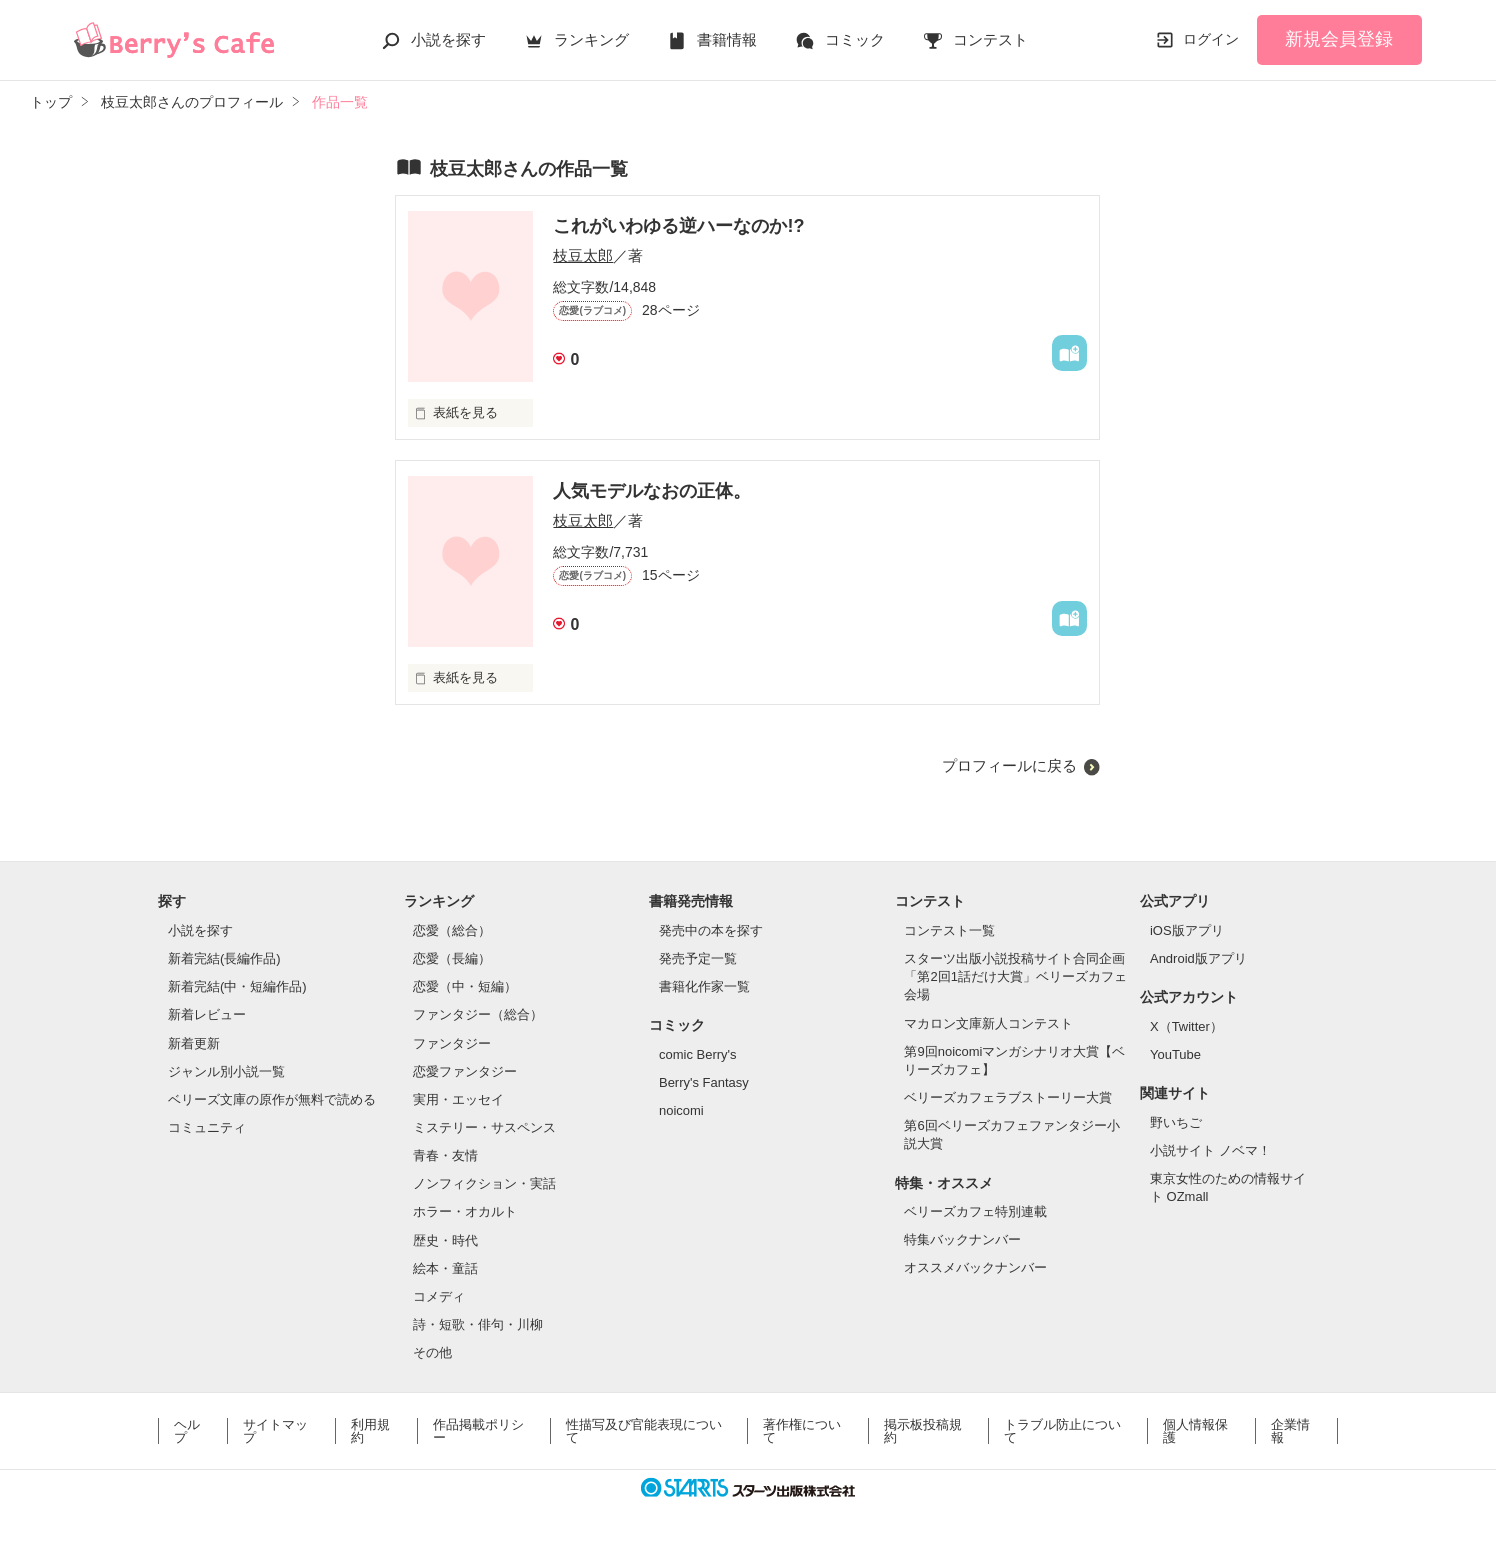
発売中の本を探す (711, 930)
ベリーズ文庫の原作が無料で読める (272, 1099)
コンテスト (990, 39)
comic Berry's (698, 1054)
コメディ (439, 1296)
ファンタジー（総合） (478, 1014)
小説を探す (448, 39)
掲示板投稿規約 (923, 1431)
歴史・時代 (445, 1240)
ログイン (1211, 39)
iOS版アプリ (1187, 930)
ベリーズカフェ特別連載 (975, 1211)
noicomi (681, 1110)
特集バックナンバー (962, 1239)
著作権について (802, 1431)
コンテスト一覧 (949, 930)
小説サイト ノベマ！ (1210, 1150)
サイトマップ (275, 1431)
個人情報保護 (1195, 1431)
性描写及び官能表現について (644, 1431)
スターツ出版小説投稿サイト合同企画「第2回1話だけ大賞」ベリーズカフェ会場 (1015, 976)
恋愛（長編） (452, 958)
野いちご (1176, 1122)
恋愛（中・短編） (465, 986)
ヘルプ (187, 1431)
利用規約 (370, 1431)
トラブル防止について (1062, 1431)
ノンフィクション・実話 (484, 1183)
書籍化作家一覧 (704, 986)
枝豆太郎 (583, 255)
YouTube (1175, 1054)
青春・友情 (445, 1155)
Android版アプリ (1198, 958)
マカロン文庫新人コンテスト (988, 1023)
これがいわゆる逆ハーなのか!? (678, 226)
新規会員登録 (1339, 39)
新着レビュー (207, 1014)
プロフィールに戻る (1009, 765)
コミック (855, 39)
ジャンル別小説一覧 (226, 1071)
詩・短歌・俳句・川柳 (478, 1324)
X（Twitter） (1186, 1026)
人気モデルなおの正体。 (652, 491)
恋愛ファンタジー (465, 1071)
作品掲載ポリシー (478, 1431)
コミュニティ (207, 1127)
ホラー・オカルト (465, 1211)
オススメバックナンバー (975, 1267)
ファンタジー (452, 1043)
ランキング (591, 39)
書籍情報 (727, 39)
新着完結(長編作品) (224, 958)
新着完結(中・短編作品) (237, 986)
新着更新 (194, 1043)
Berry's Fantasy (704, 1082)
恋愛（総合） (452, 930)
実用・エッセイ (458, 1099)
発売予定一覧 (698, 958)
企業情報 (1290, 1431)
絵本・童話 (445, 1268)
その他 (432, 1352)
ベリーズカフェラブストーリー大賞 (1008, 1097)
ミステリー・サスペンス (484, 1127)
